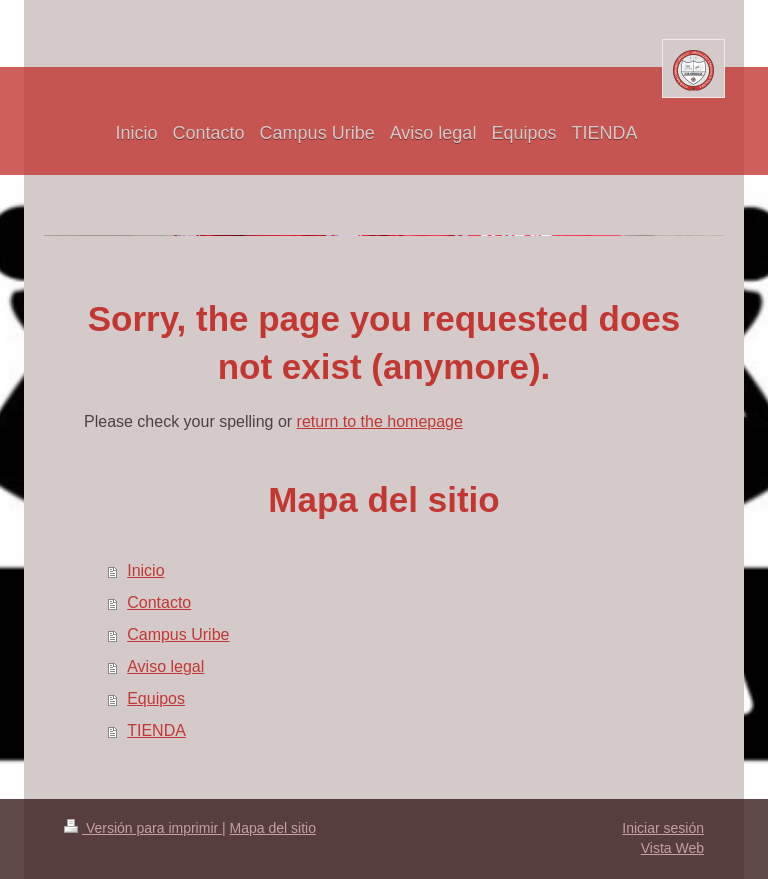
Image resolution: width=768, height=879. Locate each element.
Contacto (159, 602)
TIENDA (156, 730)
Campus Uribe (178, 634)
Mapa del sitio (273, 828)
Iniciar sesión (663, 828)
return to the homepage (380, 421)
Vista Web (672, 848)
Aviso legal (165, 666)
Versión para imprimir (143, 828)
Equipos (156, 698)
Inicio (145, 570)
